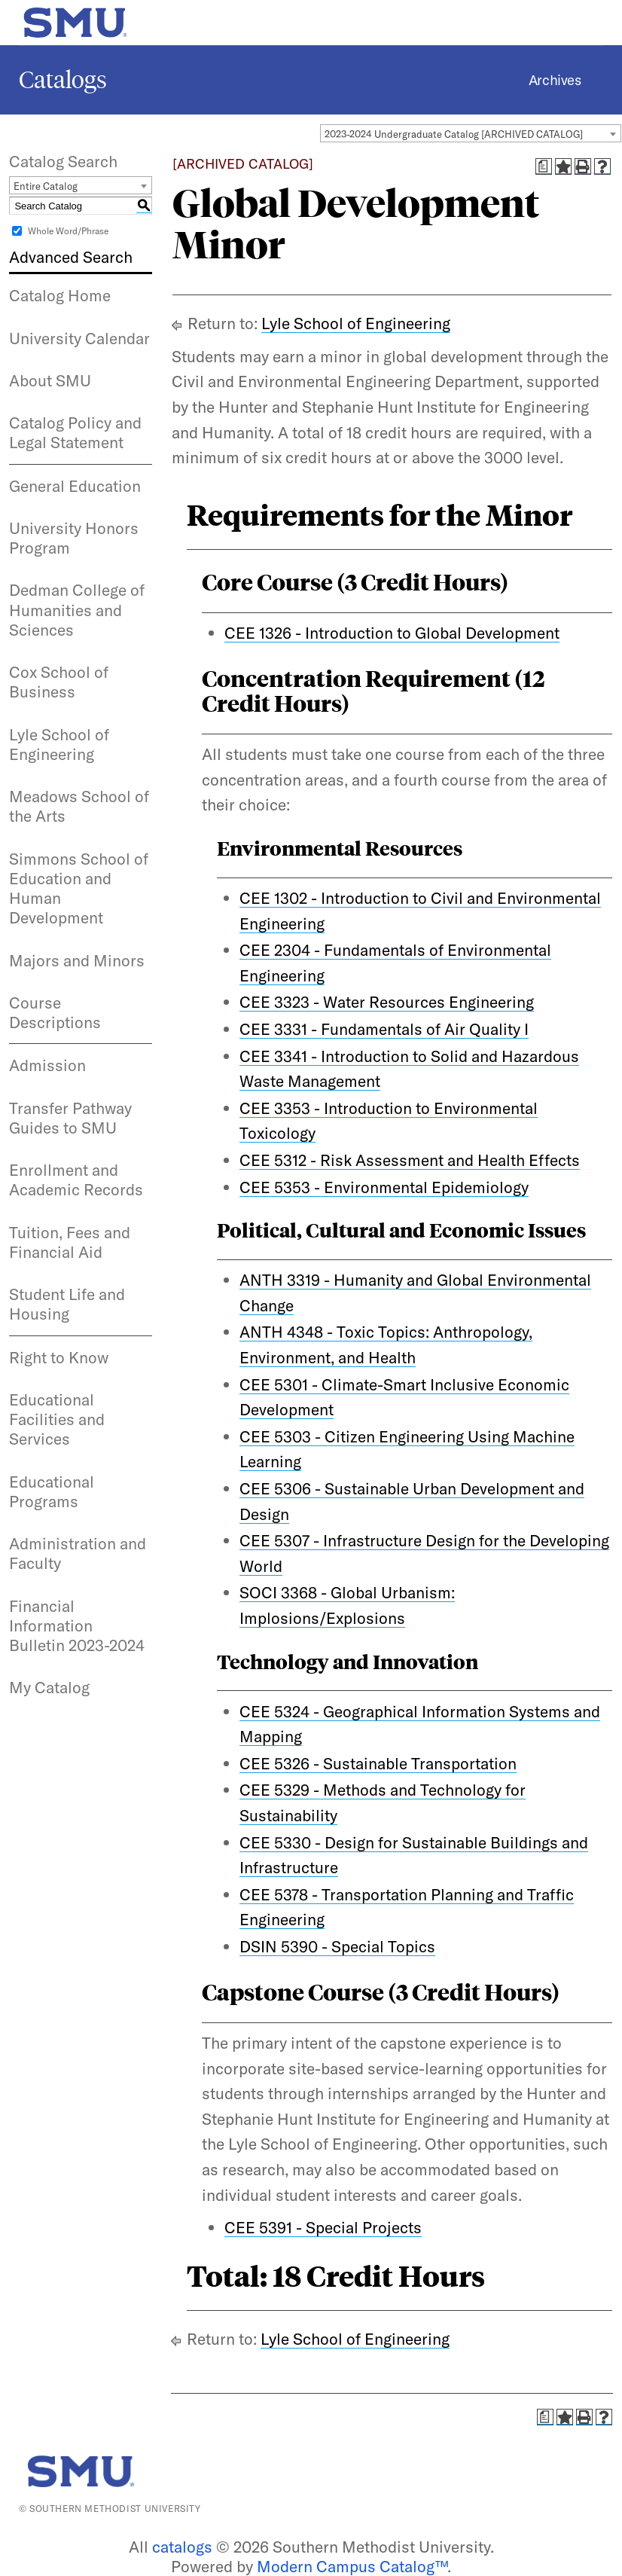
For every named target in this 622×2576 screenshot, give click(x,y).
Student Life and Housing (67, 1303)
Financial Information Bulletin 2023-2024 (77, 1626)
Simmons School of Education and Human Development (78, 888)
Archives (555, 80)
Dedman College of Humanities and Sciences (77, 609)
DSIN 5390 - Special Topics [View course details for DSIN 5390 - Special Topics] (337, 1946)
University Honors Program (74, 537)
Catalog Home (60, 295)
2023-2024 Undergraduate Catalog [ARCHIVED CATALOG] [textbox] (454, 134)
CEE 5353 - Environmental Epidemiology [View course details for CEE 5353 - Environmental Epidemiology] (384, 1187)
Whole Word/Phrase (68, 231)
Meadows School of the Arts (79, 806)
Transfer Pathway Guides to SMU (70, 1117)
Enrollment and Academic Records (76, 1179)
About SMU (50, 380)
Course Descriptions (55, 1012)
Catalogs (63, 80)
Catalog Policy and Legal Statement (75, 432)
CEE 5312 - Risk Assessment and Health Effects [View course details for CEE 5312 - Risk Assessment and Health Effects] (409, 1160)
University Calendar (79, 338)
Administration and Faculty (77, 1553)
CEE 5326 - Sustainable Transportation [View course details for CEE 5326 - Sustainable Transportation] (378, 1763)
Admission (47, 1065)
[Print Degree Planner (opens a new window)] (543, 166)
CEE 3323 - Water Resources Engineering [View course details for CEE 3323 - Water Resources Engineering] (386, 1002)
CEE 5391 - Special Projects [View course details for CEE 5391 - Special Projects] (323, 2227)
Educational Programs (51, 1491)
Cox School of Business (58, 681)
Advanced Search (71, 257)
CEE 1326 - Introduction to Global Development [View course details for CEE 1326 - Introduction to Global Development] (391, 632)
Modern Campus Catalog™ (352, 2566)
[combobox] (470, 133)
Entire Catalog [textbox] (46, 186)
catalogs (182, 2546)
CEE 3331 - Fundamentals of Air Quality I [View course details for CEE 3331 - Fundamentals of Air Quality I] (384, 1029)
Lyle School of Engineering (59, 744)
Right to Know (58, 1357)
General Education (75, 486)
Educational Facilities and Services (57, 1419)
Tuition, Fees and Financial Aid (69, 1242)
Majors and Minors (77, 960)
